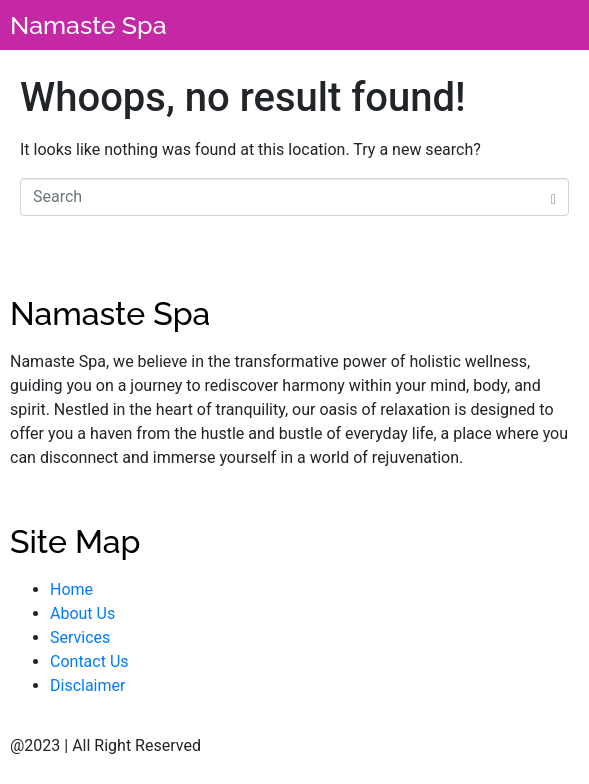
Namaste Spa (88, 25)
